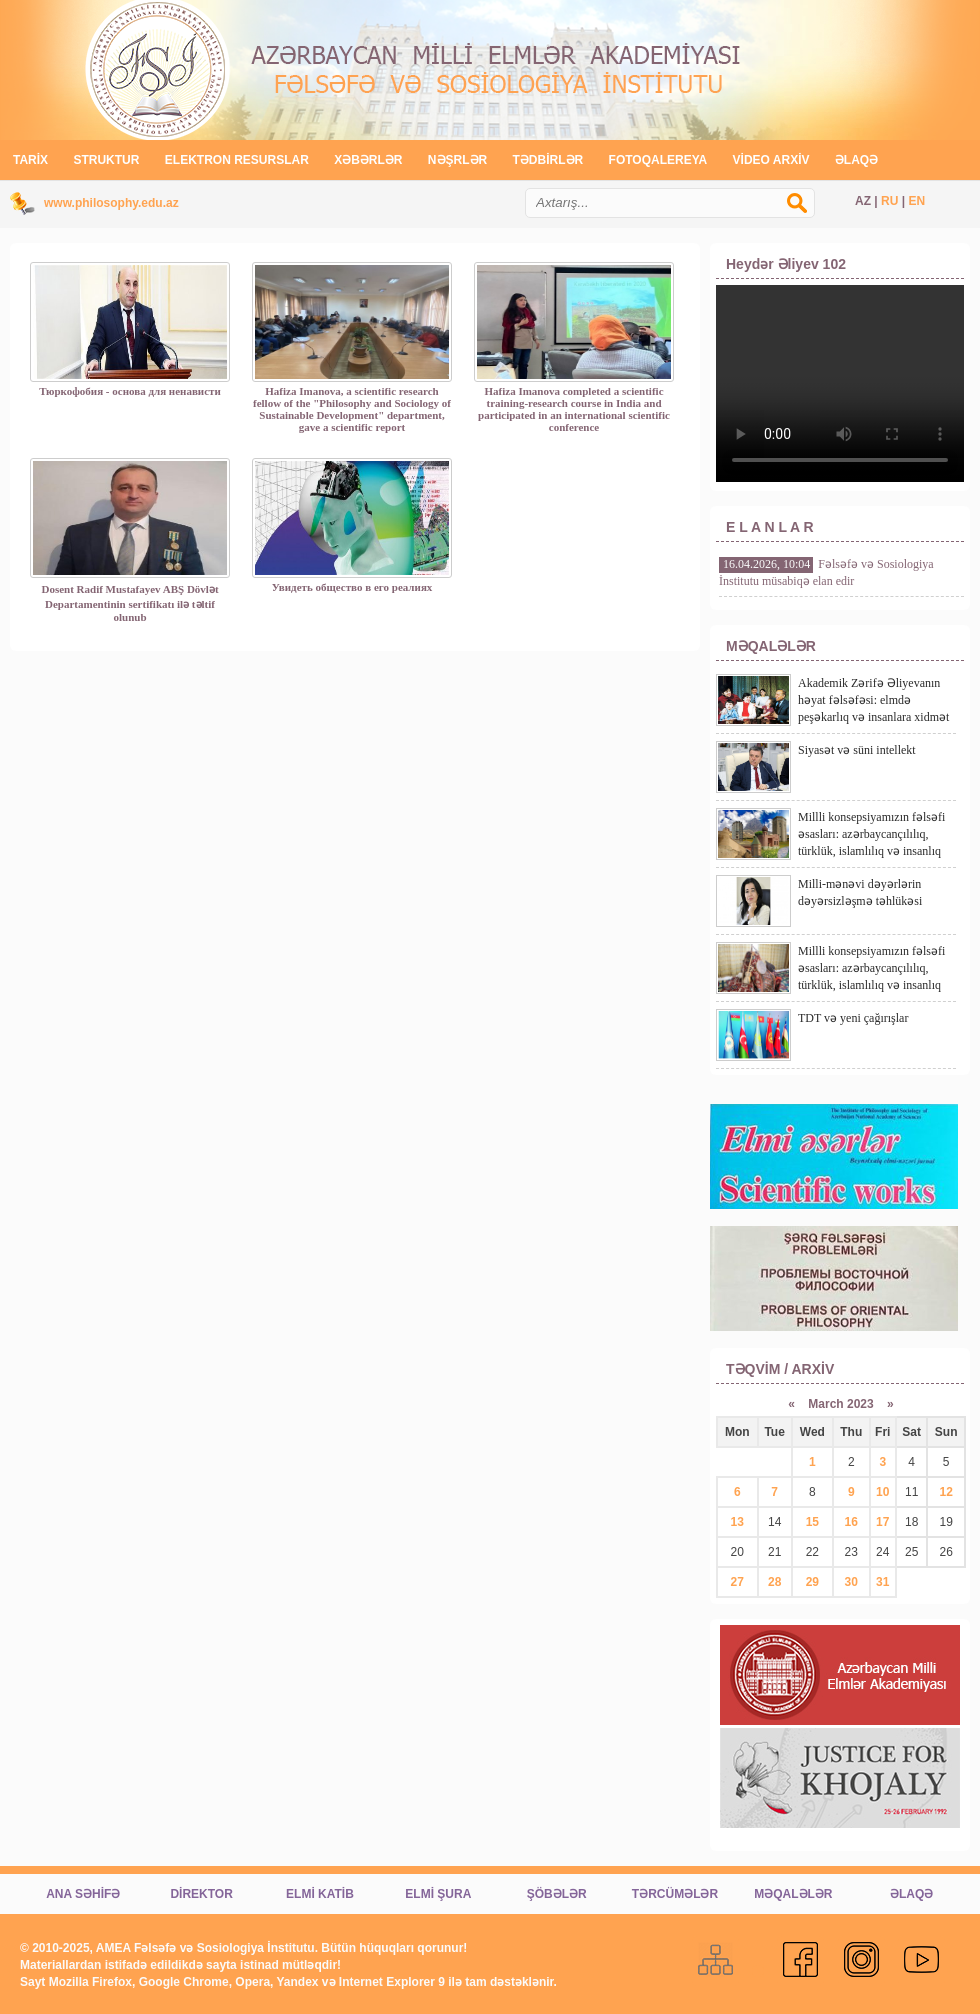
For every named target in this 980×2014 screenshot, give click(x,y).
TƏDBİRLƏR (548, 160)
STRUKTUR (106, 160)
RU (889, 201)
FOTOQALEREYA (658, 160)
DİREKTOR (201, 1894)
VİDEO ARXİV (771, 160)
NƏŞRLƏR (457, 160)
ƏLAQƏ (856, 160)
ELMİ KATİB (320, 1894)
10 (882, 1492)
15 (812, 1522)
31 (882, 1582)
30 (851, 1582)
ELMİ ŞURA (438, 1894)
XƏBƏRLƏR (368, 160)
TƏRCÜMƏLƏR (675, 1894)
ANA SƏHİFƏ (83, 1894)
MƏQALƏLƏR (793, 1894)
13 (737, 1522)
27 (737, 1582)
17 (882, 1522)
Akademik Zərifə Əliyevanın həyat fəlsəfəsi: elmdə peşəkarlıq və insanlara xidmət (873, 700)
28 (774, 1582)
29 (812, 1582)
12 (946, 1492)
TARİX (30, 160)
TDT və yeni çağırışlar (853, 1018)
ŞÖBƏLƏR (557, 1894)
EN (916, 201)
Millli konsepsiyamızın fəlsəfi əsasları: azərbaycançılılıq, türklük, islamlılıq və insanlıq (871, 834)
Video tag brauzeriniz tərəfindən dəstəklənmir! (840, 383)
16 (851, 1522)
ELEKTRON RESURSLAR (237, 160)
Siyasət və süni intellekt (857, 750)
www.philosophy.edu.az (111, 203)
